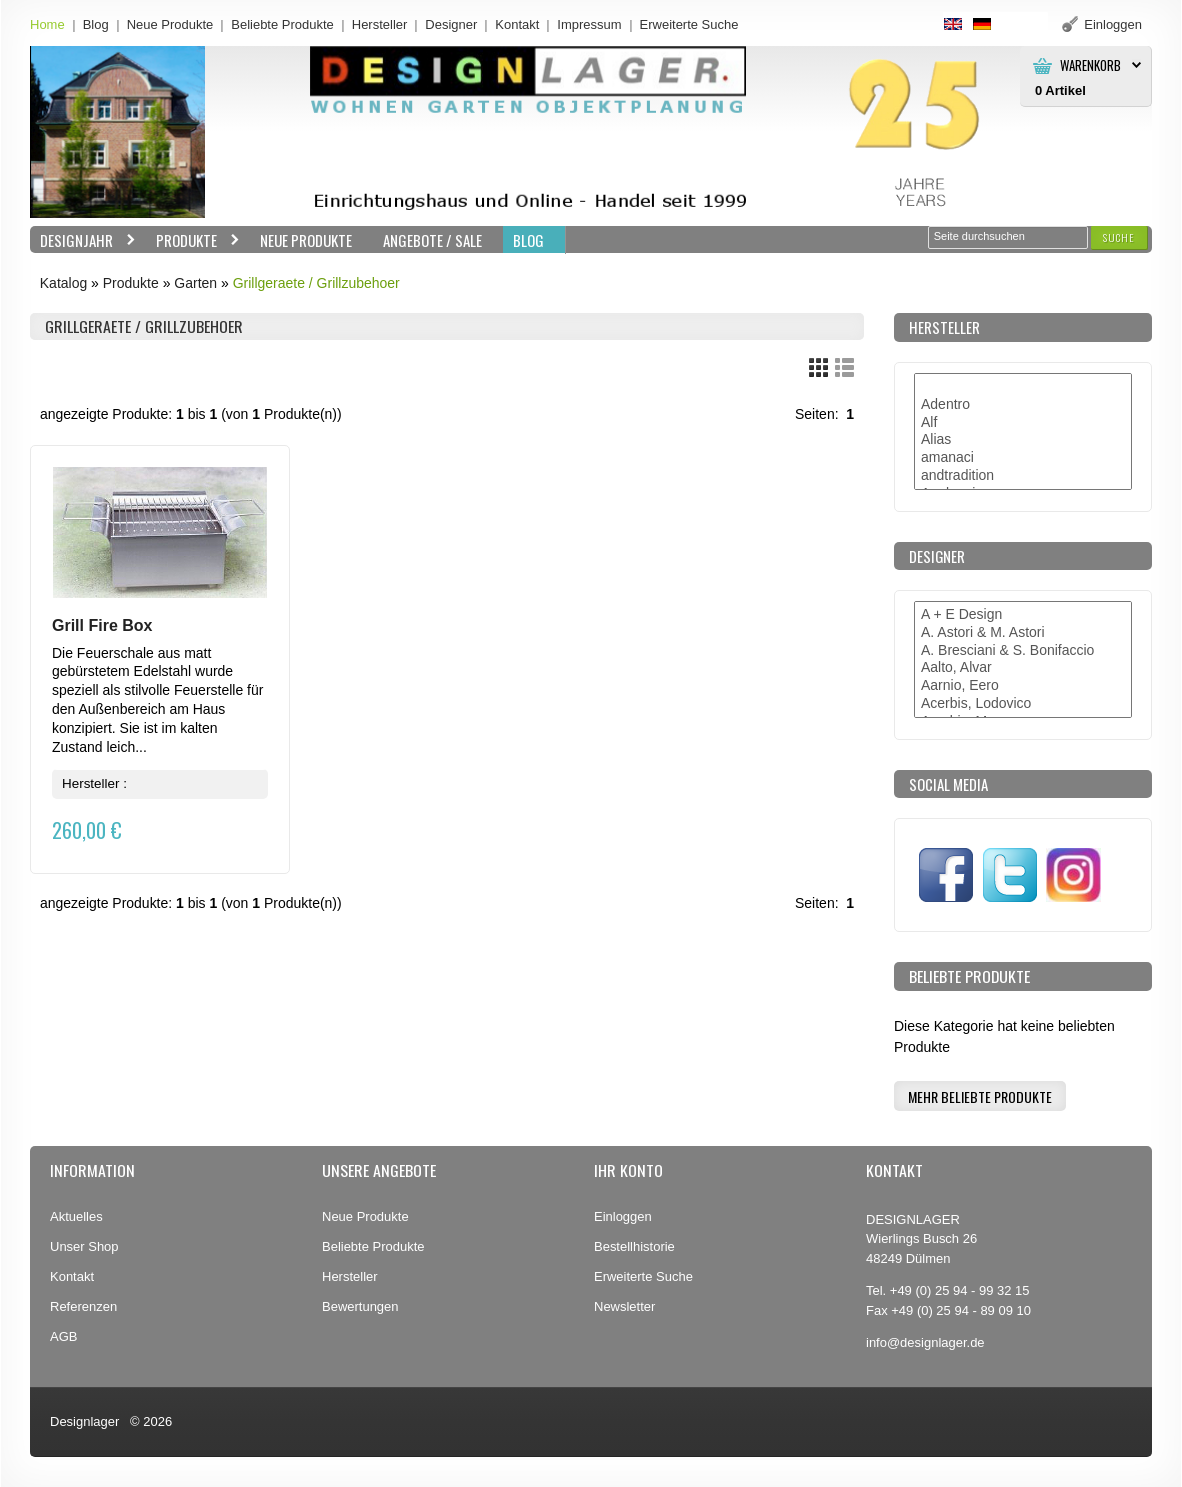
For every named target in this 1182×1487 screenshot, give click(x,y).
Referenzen (83, 1306)
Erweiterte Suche (643, 1276)
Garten (195, 283)
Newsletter (624, 1306)
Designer (451, 24)
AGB (63, 1336)
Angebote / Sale (432, 240)
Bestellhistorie (634, 1246)
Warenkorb (1090, 65)
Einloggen (623, 1216)
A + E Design (1023, 615)
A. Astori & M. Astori (1023, 633)
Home (47, 24)
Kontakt (517, 24)
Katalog (63, 283)
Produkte (193, 240)
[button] (1119, 237)
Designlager (84, 1421)
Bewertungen (360, 1306)
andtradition (1023, 476)
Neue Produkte (170, 24)
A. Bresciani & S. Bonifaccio (1023, 651)
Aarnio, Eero (1023, 686)
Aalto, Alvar (1023, 668)
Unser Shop (84, 1246)
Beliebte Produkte (282, 24)
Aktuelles (76, 1216)
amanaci (1023, 458)
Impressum (589, 24)
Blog (96, 24)
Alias (1023, 440)
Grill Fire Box (102, 625)
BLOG (528, 240)
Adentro (1023, 405)
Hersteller (380, 24)
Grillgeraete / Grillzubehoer (316, 283)
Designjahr (83, 240)
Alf (1023, 423)
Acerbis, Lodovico (1023, 704)
